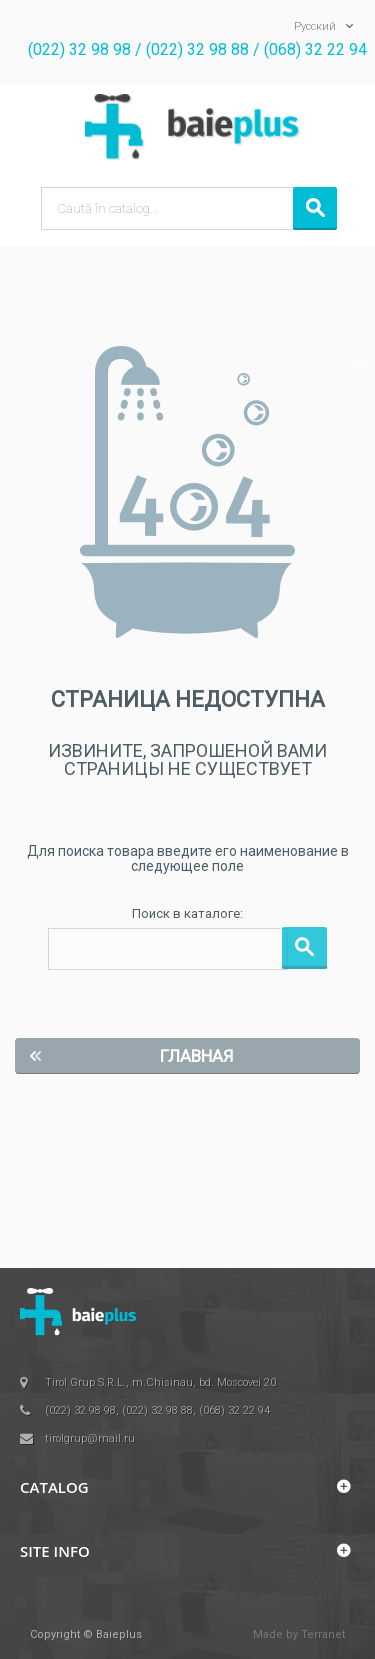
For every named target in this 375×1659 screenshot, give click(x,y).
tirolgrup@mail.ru (90, 1438)
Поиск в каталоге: (187, 913)
